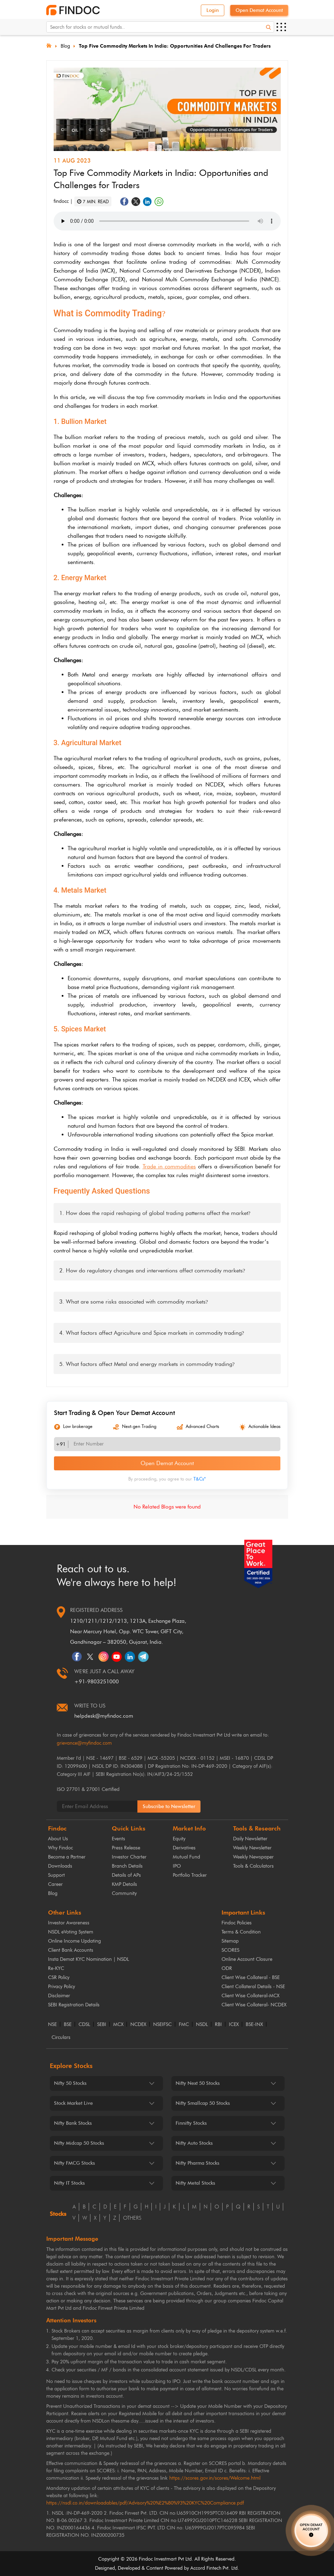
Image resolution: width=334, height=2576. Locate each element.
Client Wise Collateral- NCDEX (253, 2005)
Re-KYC (56, 1968)
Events (118, 1839)
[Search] (268, 27)
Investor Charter (129, 1857)
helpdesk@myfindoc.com (103, 1716)
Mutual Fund (186, 1857)
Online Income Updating (74, 1941)
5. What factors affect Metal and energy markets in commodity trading (147, 1364)
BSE (67, 2024)
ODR (226, 1968)
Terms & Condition (241, 1932)
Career (55, 1884)
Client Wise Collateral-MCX (250, 1996)
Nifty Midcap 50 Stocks (79, 2143)
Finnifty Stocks (191, 2123)
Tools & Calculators (253, 1866)
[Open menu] (281, 27)
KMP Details (124, 1884)
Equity (179, 1839)
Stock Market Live (73, 2103)
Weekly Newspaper (253, 1857)
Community (124, 1893)
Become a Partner (67, 1857)
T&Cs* (199, 1479)
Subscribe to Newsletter (169, 1806)
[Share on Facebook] (124, 201)
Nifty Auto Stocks (194, 2143)
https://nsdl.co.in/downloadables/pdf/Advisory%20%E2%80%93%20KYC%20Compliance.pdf (145, 2503)
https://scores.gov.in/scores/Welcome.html (214, 2478)
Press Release (126, 1848)
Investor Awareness (68, 1923)
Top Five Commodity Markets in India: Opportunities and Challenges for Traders (175, 46)
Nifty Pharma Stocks (197, 2163)
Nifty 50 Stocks (70, 2083)
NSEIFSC (162, 2024)
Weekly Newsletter (252, 1848)
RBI (218, 2024)
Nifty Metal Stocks (195, 2183)
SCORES (230, 1950)
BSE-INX (254, 2024)
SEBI (101, 2024)
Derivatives (184, 1848)
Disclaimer (59, 1996)
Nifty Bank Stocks (73, 2123)
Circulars (61, 2037)
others (132, 2218)
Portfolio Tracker (190, 1875)
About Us (58, 1839)
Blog (65, 46)
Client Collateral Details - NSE (253, 1987)
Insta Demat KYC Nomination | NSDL (88, 1959)
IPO (177, 1866)
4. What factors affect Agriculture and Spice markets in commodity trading (151, 1333)
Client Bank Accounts (70, 1950)
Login (212, 10)
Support (56, 1875)
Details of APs (126, 1875)
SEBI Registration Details (74, 2005)
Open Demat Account (259, 10)
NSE (52, 2024)
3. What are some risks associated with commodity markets (133, 1301)
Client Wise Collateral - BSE (250, 1977)
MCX (118, 2024)
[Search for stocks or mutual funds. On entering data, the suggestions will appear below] (160, 27)
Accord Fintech (205, 2568)
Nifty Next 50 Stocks (198, 2083)
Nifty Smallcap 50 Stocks (203, 2103)
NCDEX (138, 2024)
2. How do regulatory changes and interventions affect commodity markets (152, 1270)
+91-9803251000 (96, 1681)
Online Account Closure (246, 1959)
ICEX (234, 2024)
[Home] (49, 45)
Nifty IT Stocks (69, 2183)
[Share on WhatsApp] (159, 201)
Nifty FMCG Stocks (74, 2163)
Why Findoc (60, 1848)
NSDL (202, 2024)
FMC (184, 2024)
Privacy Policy (61, 1987)
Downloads (60, 1866)
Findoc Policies (236, 1923)
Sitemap (230, 1941)
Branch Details (127, 1866)
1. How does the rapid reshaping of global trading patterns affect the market (155, 1213)
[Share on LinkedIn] (147, 201)
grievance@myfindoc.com (84, 1743)
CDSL (84, 2024)
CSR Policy (58, 1977)
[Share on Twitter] (135, 201)
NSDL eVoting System (70, 1932)
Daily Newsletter (250, 1839)
